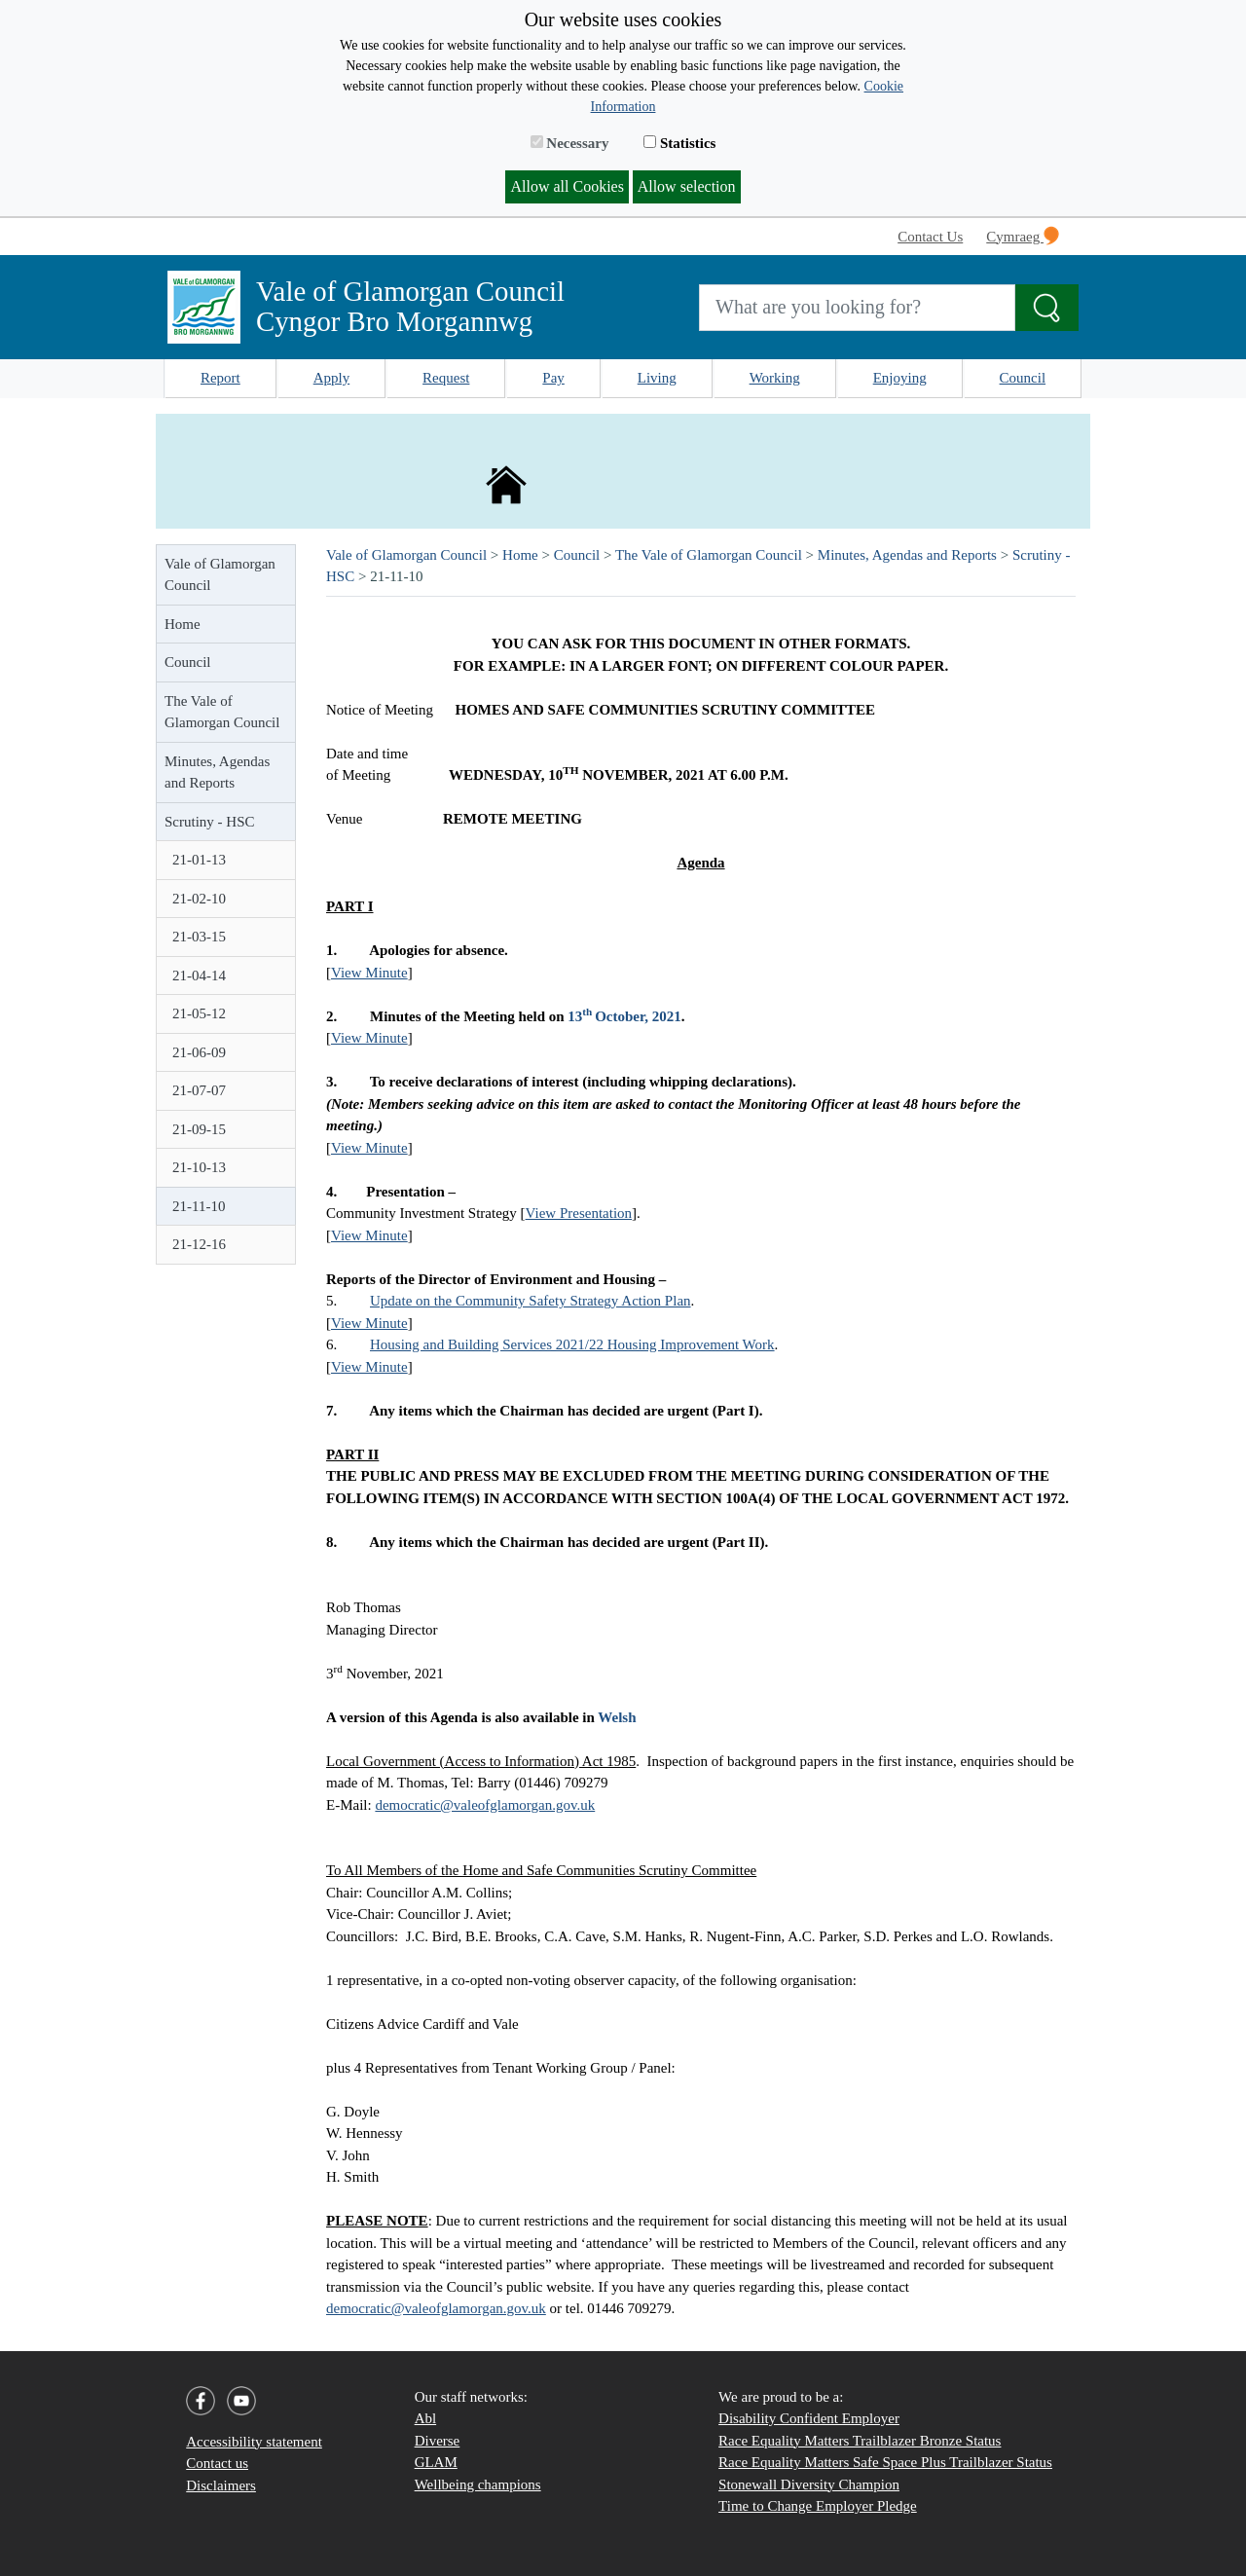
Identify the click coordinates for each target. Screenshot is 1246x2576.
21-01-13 (199, 859)
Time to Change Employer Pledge (817, 2506)
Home (183, 624)
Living (657, 378)
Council (1023, 378)
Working (775, 378)
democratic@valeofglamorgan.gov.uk (485, 1805)
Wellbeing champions (478, 2484)
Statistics (679, 143)
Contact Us (930, 236)
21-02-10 (199, 898)
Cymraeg (1022, 235)
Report (220, 378)
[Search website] (857, 307)
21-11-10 (198, 1206)
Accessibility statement (254, 2441)
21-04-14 (199, 975)
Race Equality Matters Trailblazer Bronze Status (859, 2440)
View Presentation (579, 1213)
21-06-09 (199, 1052)
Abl (426, 2418)
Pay (553, 378)
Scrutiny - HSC (210, 821)
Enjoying (900, 378)
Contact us (217, 2463)
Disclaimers (221, 2485)
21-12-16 (199, 1244)
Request (445, 378)
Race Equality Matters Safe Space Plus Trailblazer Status (885, 2462)
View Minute (369, 972)
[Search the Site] (1047, 307)
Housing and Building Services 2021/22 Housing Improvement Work (572, 1344)
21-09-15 (199, 1129)
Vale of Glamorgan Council (220, 575)
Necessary (570, 143)
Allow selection (687, 186)
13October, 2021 (624, 1016)
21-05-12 (199, 1013)
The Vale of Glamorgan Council (222, 712)
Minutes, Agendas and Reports (217, 772)
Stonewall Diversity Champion (808, 2484)
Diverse (437, 2440)
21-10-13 (199, 1167)
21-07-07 (199, 1090)
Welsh (617, 1717)
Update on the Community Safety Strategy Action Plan (530, 1300)
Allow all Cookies (566, 186)
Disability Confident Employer (808, 2418)
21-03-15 (199, 936)
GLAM (436, 2462)
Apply (331, 378)
